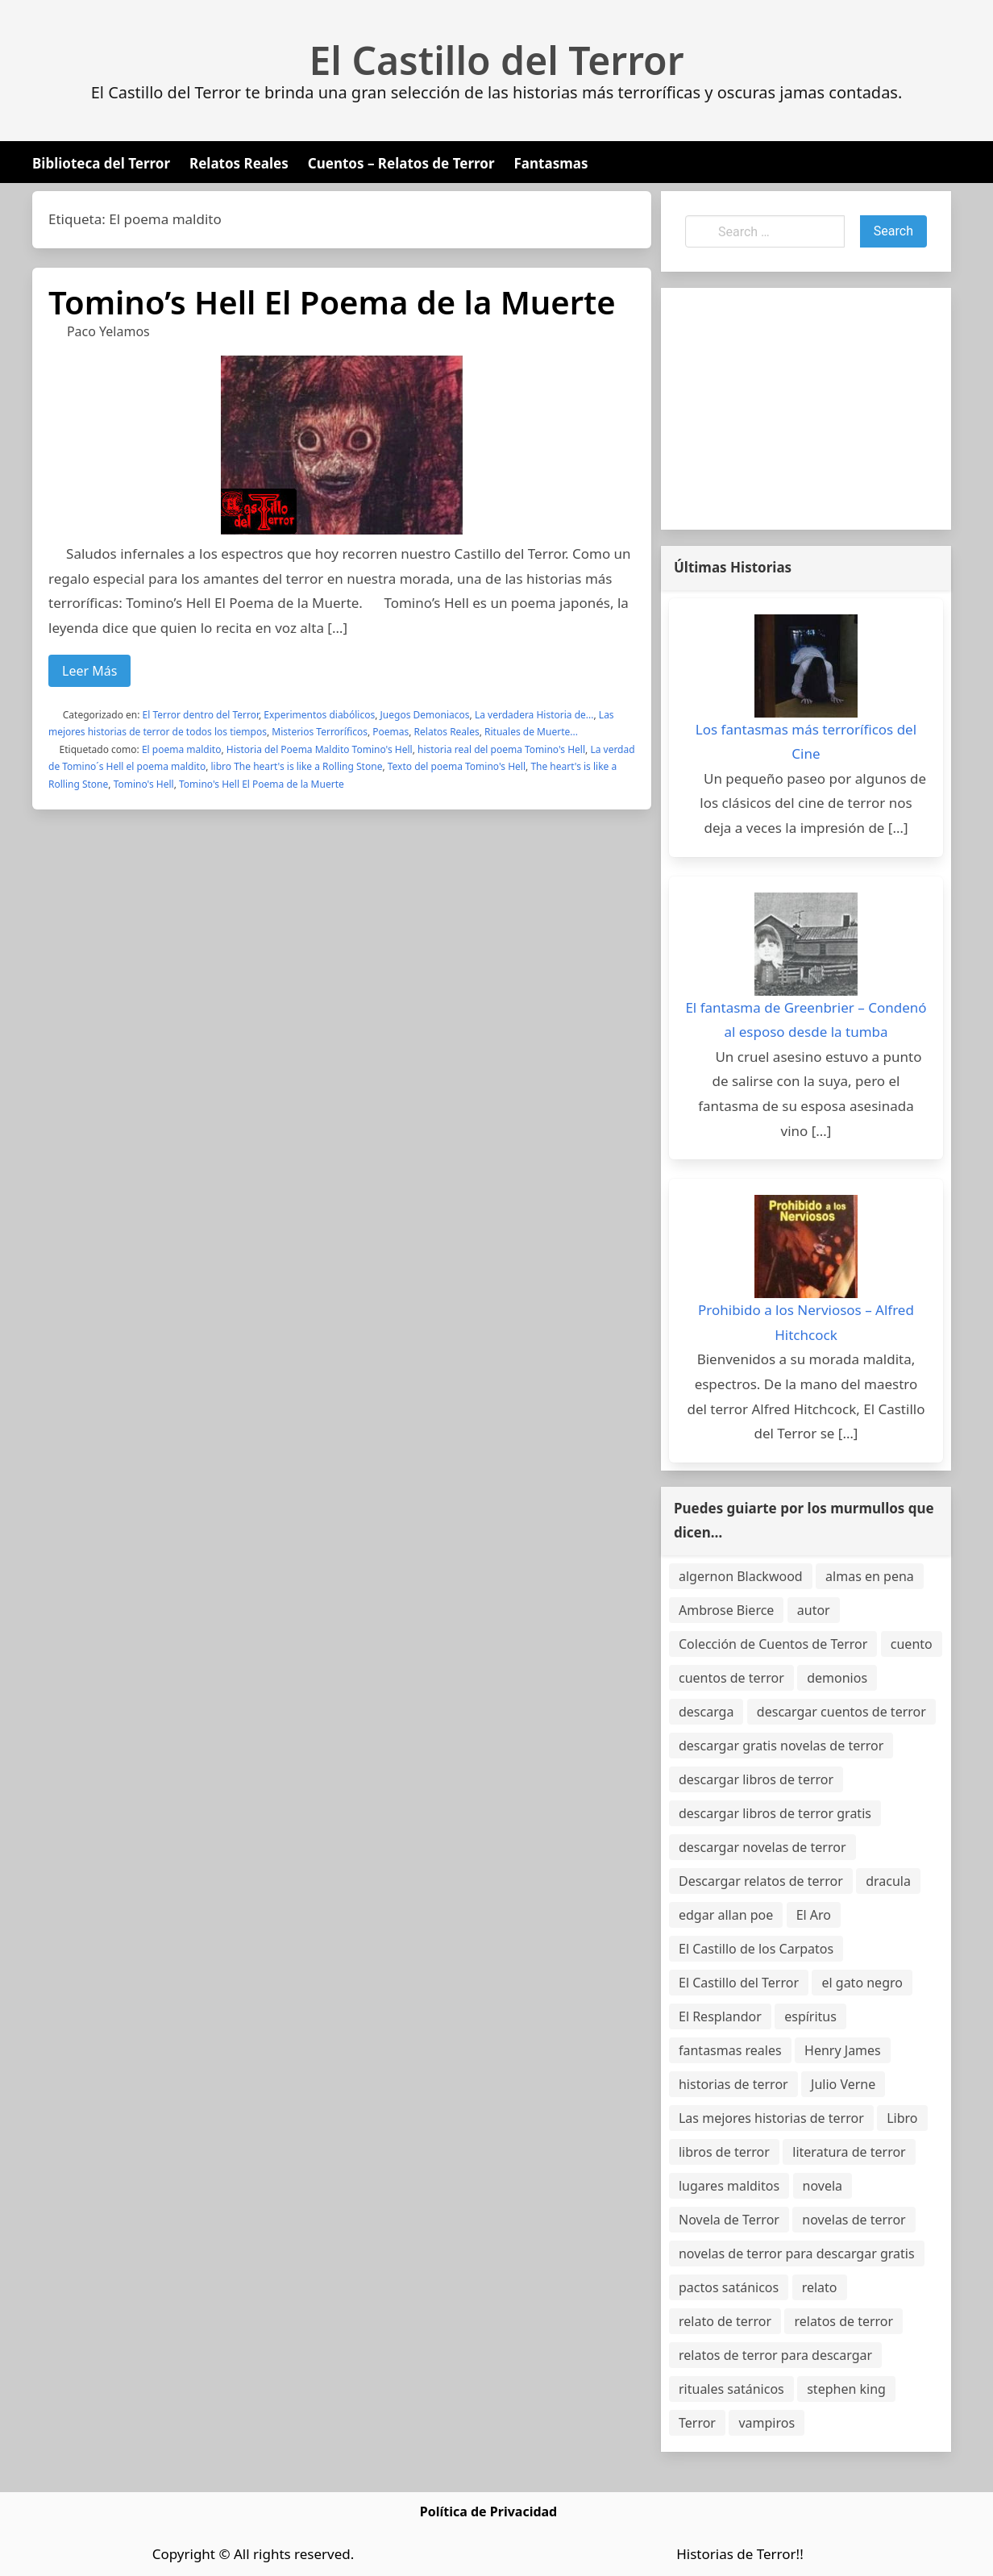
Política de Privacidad (488, 2511)
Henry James (842, 2050)
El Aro (813, 1915)
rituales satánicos (731, 2389)
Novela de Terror (729, 2220)
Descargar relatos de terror (761, 1881)
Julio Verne (843, 2084)
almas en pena (869, 1576)
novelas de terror (853, 2220)
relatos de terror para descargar (775, 2355)
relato (819, 2287)
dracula (888, 1881)
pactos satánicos (729, 2287)
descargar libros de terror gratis (775, 1813)
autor (813, 1610)
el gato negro (861, 1982)
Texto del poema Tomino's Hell (457, 766)
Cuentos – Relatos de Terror (401, 163)
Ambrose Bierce (726, 1610)
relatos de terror (843, 2321)
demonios (837, 1678)
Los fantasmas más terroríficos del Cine (806, 742)
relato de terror (725, 2321)
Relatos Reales (239, 163)
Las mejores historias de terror (771, 2118)
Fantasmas (551, 163)
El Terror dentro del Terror (201, 715)
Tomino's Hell (144, 784)
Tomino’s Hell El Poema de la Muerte (332, 302)
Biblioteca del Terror (101, 163)
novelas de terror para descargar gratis (797, 2253)
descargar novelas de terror (762, 1847)
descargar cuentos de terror (841, 1712)
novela (823, 2186)
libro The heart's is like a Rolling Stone (297, 766)
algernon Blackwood (741, 1576)
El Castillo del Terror (497, 60)
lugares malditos (729, 2186)
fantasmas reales (730, 2050)
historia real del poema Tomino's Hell (501, 749)
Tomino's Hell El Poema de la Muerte (261, 784)
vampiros (766, 2423)
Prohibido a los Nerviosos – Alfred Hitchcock (806, 1322)
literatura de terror (848, 2152)
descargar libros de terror (756, 1779)
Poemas (390, 732)
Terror (697, 2423)
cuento (912, 1644)
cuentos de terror (731, 1678)
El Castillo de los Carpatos (756, 1949)
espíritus (810, 2016)
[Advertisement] (806, 409)
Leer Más (89, 671)
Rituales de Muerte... (531, 732)
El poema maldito (182, 749)
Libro (902, 2118)
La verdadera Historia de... (534, 715)
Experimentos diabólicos (319, 715)
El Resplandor (720, 2016)
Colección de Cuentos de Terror (773, 1644)
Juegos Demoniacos (425, 715)
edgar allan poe (726, 1915)
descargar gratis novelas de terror (781, 1745)
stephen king (846, 2389)
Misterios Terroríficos (320, 732)
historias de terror (733, 2084)
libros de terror (724, 2152)
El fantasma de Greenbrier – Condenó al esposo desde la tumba (805, 1020)
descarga (706, 1712)
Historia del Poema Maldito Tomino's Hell (319, 749)
